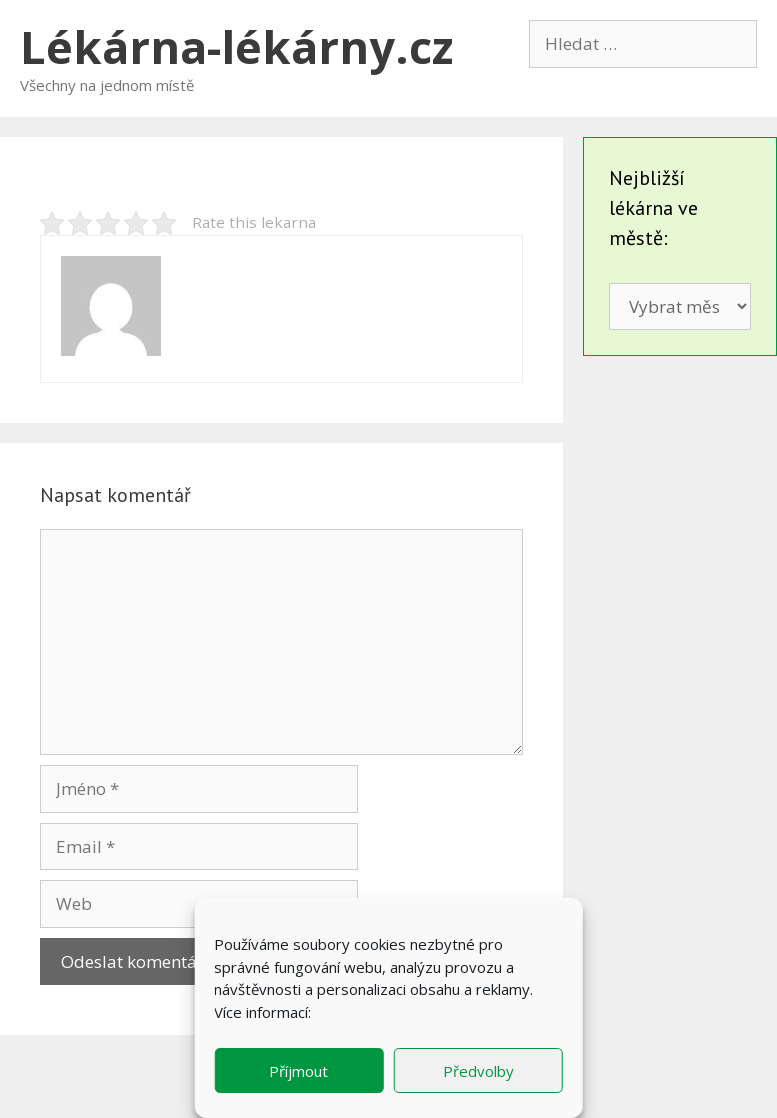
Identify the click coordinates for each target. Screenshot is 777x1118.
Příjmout (298, 1071)
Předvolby (478, 1071)
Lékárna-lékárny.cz (236, 46)
